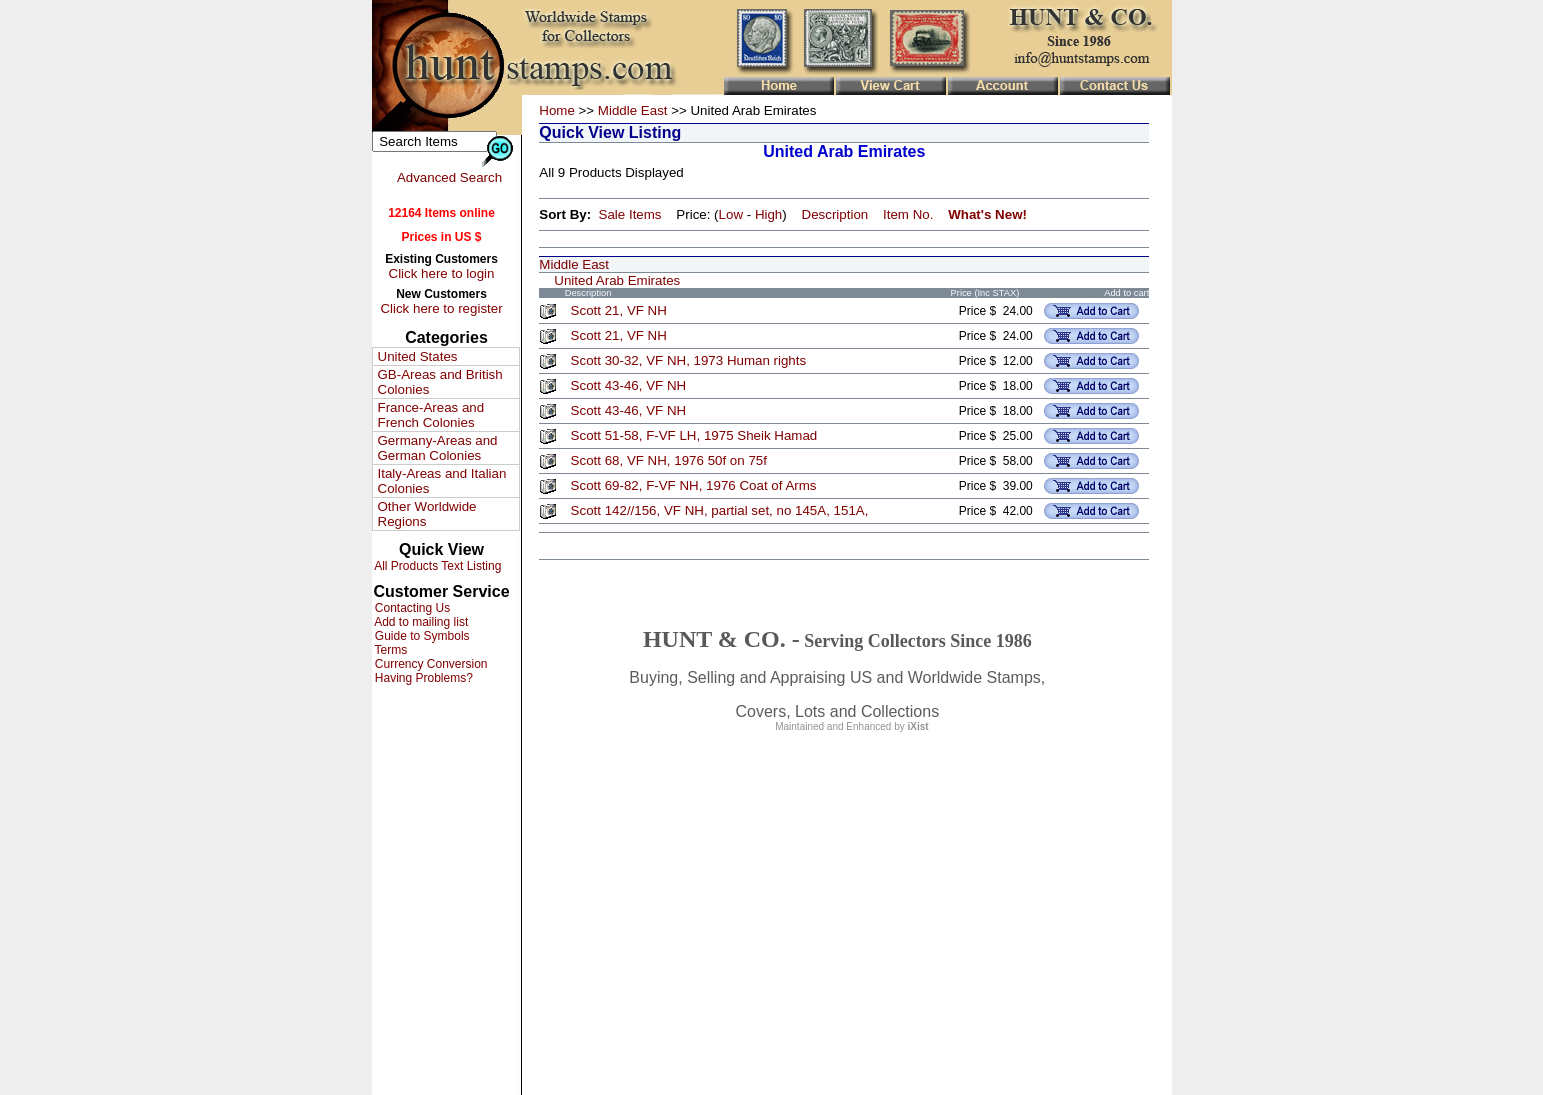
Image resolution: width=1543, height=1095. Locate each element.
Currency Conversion (430, 664)
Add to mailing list (420, 622)
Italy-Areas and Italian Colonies (442, 481)
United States (418, 356)
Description (835, 214)
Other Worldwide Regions (427, 514)
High (768, 214)
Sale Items (630, 214)
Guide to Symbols (421, 636)
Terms (390, 650)
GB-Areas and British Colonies (440, 382)
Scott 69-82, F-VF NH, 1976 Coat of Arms (694, 485)
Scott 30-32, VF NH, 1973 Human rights (689, 360)
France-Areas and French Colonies (431, 415)
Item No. (908, 214)
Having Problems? (422, 678)
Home (557, 110)
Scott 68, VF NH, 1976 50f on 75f (669, 460)
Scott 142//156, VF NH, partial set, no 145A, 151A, (720, 510)
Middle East (633, 110)
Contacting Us (411, 608)
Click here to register (441, 308)
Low (731, 214)
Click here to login (442, 273)
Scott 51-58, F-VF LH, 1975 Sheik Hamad (694, 435)
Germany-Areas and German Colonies (438, 448)
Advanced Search (449, 177)
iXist (918, 726)
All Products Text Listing (437, 566)
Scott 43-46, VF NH (629, 385)
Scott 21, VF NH (619, 310)
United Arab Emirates (617, 280)
